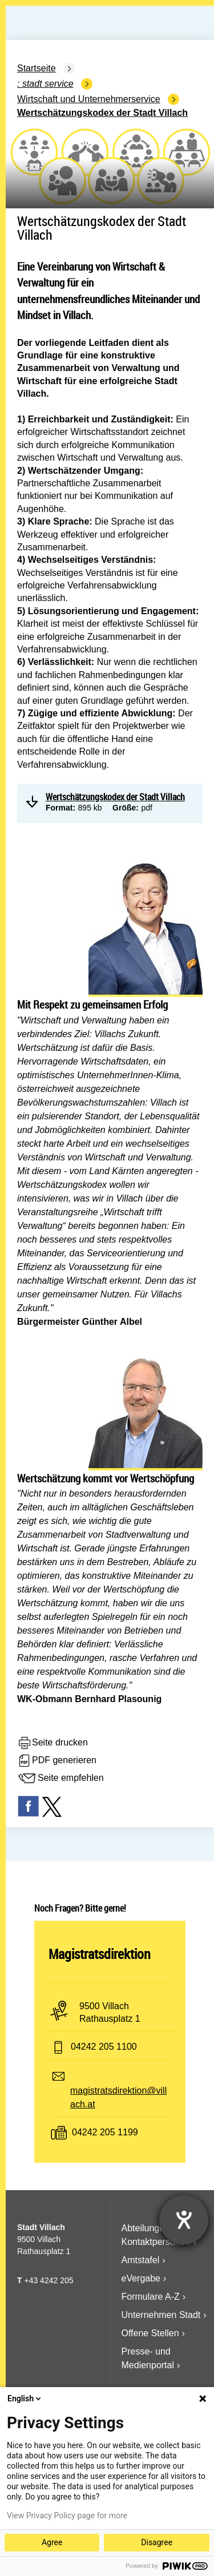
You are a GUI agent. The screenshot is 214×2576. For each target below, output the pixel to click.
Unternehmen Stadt (161, 2315)
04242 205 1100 (104, 2047)
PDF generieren (56, 1760)
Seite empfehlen (60, 1778)
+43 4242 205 (48, 2280)
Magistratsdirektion (100, 1954)
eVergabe (141, 2278)
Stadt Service (48, 83)
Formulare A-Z (151, 2296)
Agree (52, 2542)
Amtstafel (141, 2260)
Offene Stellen (150, 2333)
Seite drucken (52, 1743)
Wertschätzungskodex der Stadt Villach (102, 113)
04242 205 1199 (105, 2133)
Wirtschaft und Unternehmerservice (88, 99)
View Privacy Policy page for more (67, 2515)
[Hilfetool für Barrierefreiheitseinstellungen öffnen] (183, 2219)
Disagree (156, 2542)
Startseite (36, 68)
